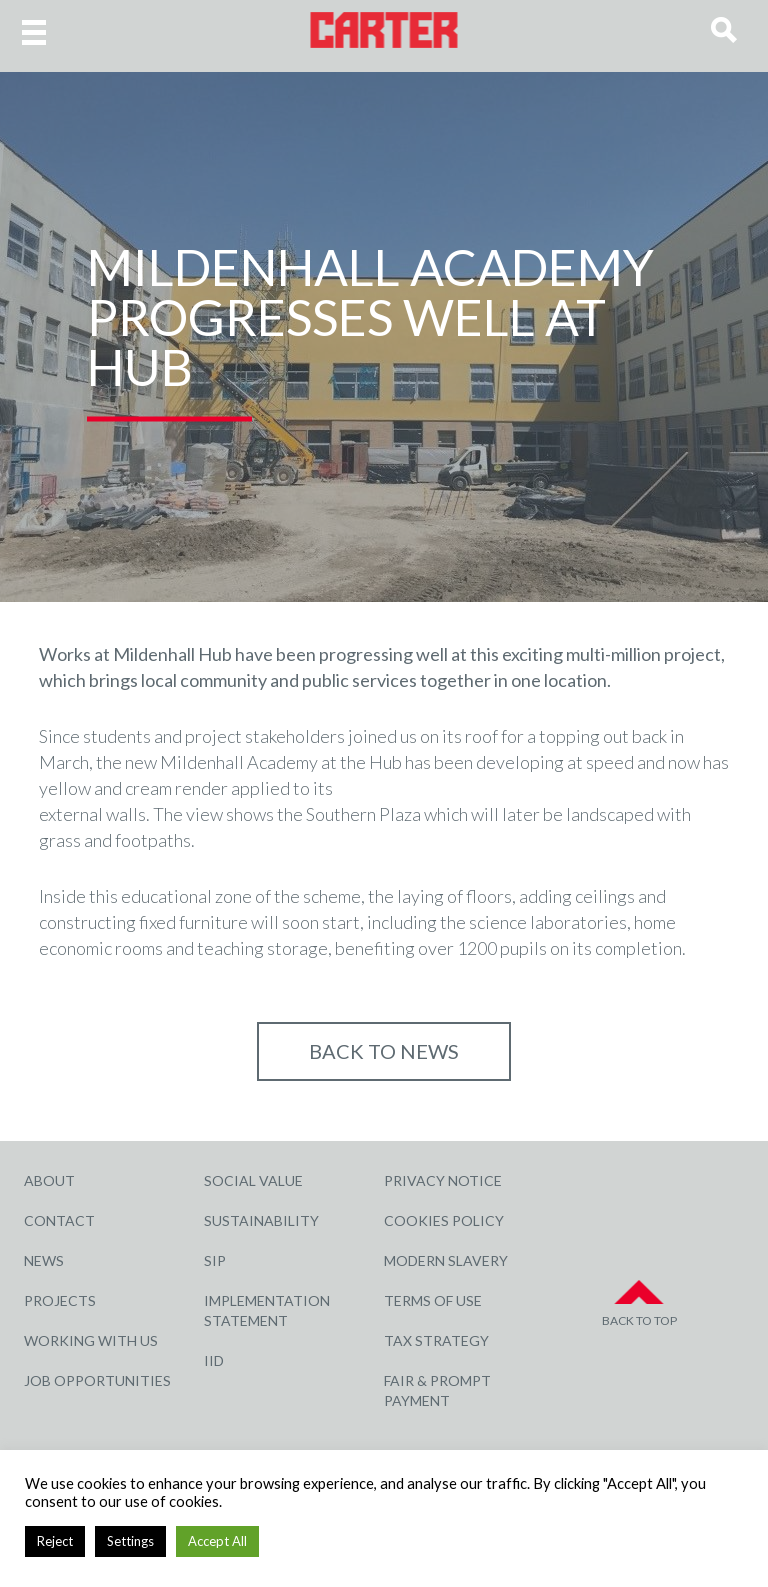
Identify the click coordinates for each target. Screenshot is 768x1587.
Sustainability (261, 1220)
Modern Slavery (446, 1260)
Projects (60, 1300)
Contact (59, 1220)
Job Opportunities (97, 1380)
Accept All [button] (217, 1541)
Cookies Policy (444, 1220)
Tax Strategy (436, 1340)
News (44, 1260)
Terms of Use (433, 1300)
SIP (215, 1260)
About (49, 1180)
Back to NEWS (384, 1051)
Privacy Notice (443, 1180)
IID (214, 1360)
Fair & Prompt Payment (437, 1390)
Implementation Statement (267, 1310)
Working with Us (91, 1340)
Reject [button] (55, 1541)
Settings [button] (130, 1541)
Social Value (253, 1180)
